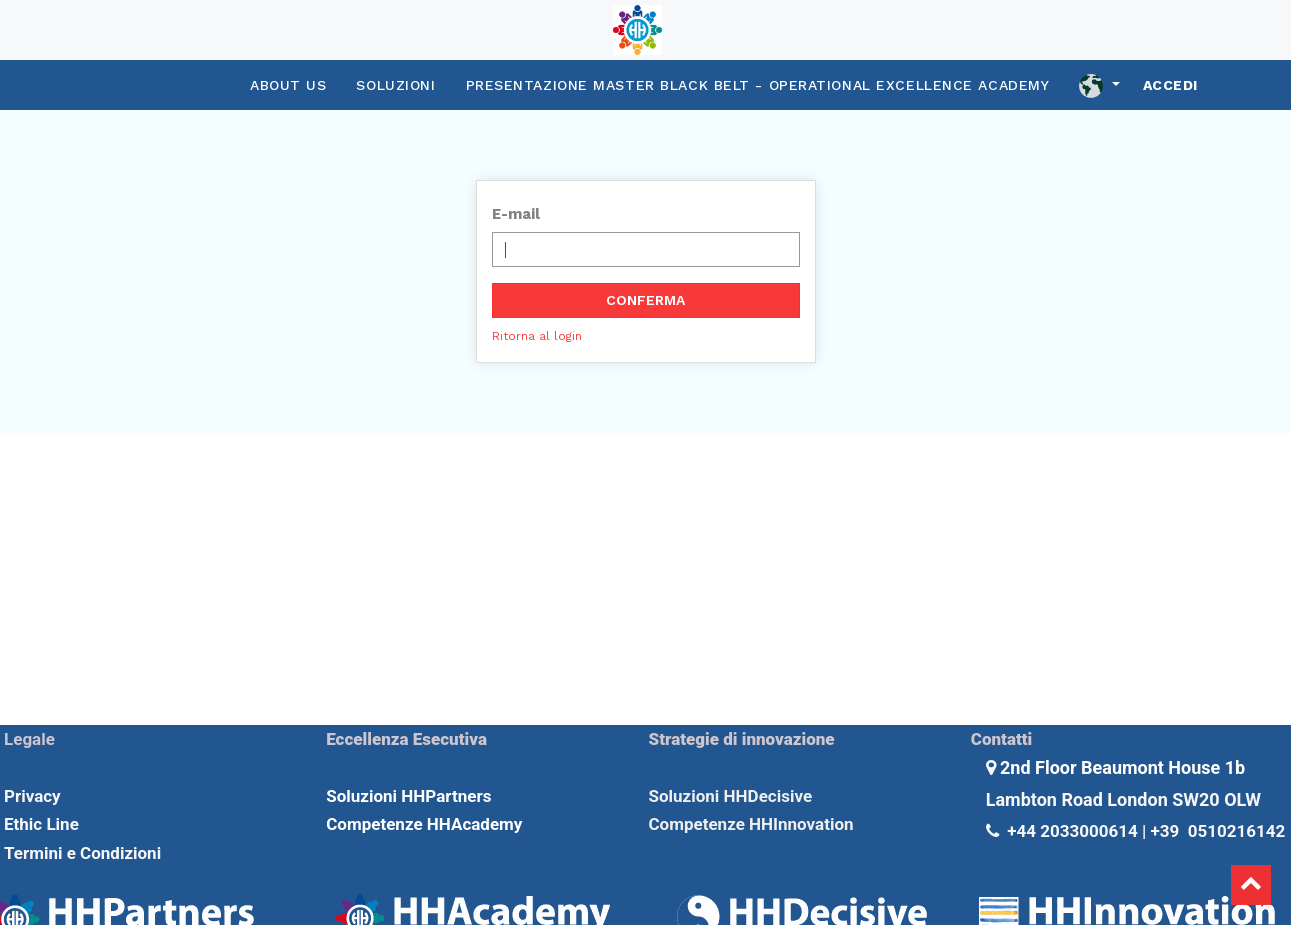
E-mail (516, 214)
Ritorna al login (537, 336)
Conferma (645, 300)
